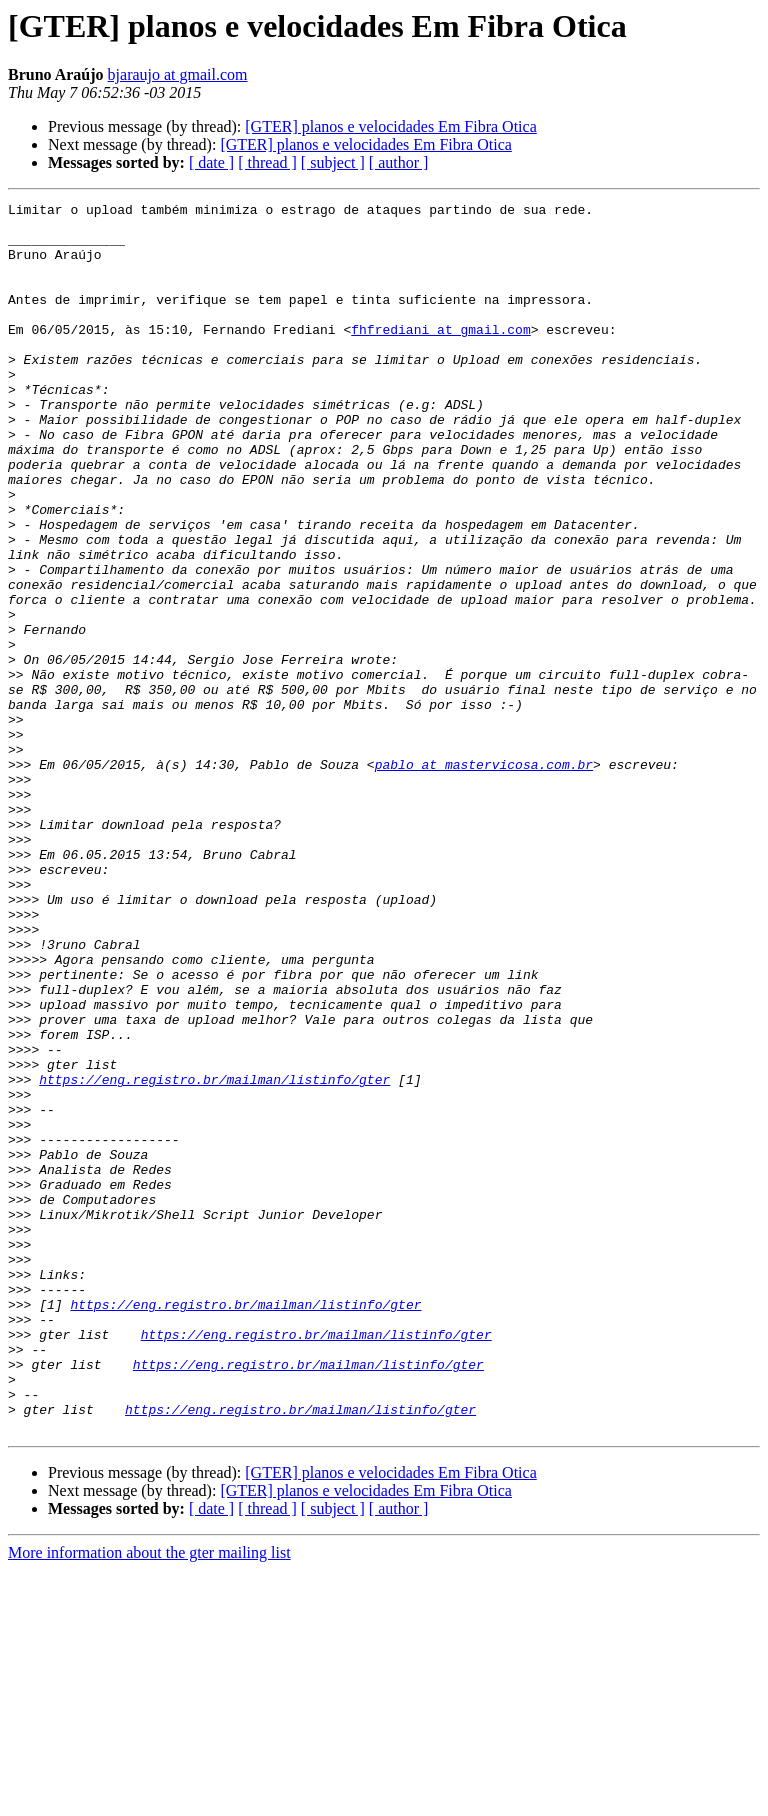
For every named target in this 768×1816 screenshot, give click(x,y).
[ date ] (211, 162)
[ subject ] (333, 162)
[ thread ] (267, 162)
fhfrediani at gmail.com (440, 356)
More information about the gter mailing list (149, 1798)
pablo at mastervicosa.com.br (484, 878)
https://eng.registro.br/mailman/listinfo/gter (214, 1256)
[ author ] (399, 162)
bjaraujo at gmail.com (178, 74)
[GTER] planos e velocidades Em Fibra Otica (390, 126)
